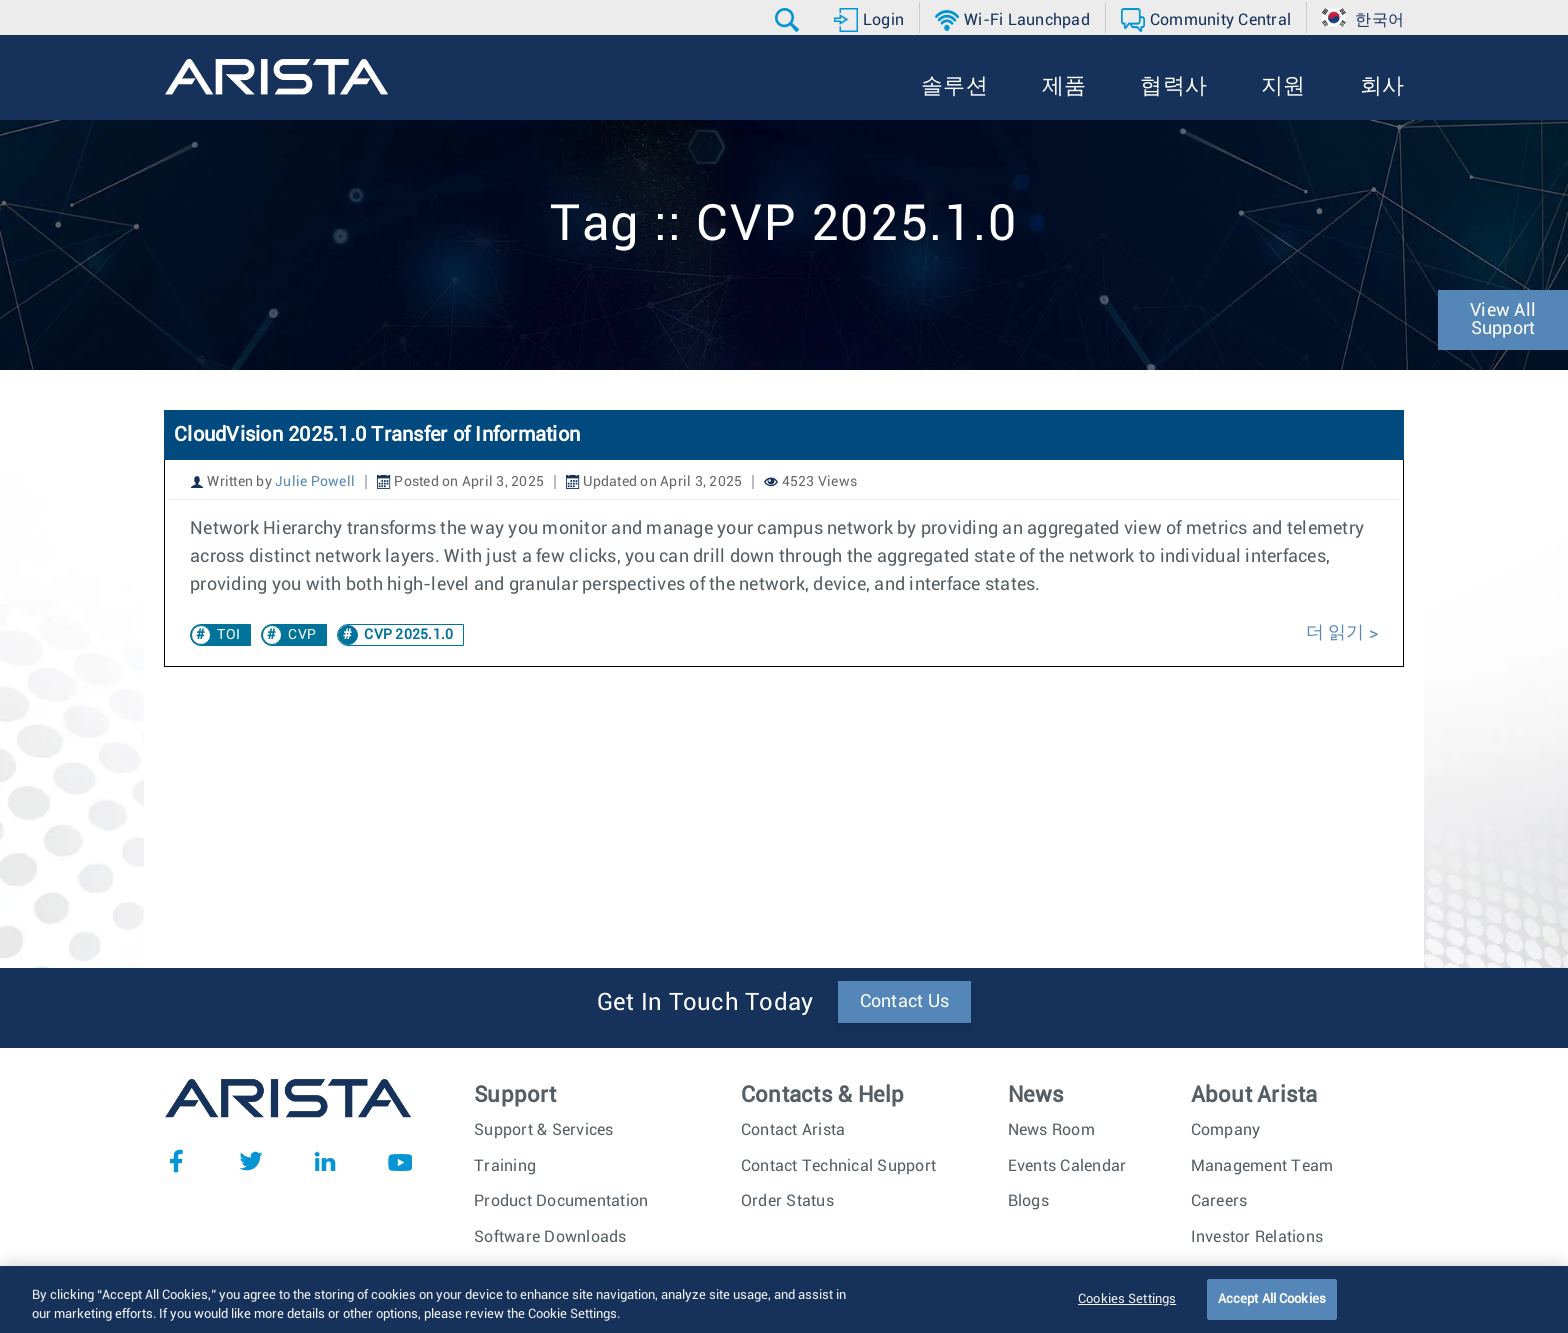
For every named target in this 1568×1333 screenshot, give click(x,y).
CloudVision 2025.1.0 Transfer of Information (377, 435)
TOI (228, 635)
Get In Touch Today (705, 1003)
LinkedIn (325, 1161)
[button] (789, 20)
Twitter (251, 1161)
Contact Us (905, 1002)
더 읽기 (1337, 633)
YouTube (400, 1161)
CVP (302, 635)
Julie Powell (315, 482)
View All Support (1503, 320)
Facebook (176, 1161)
